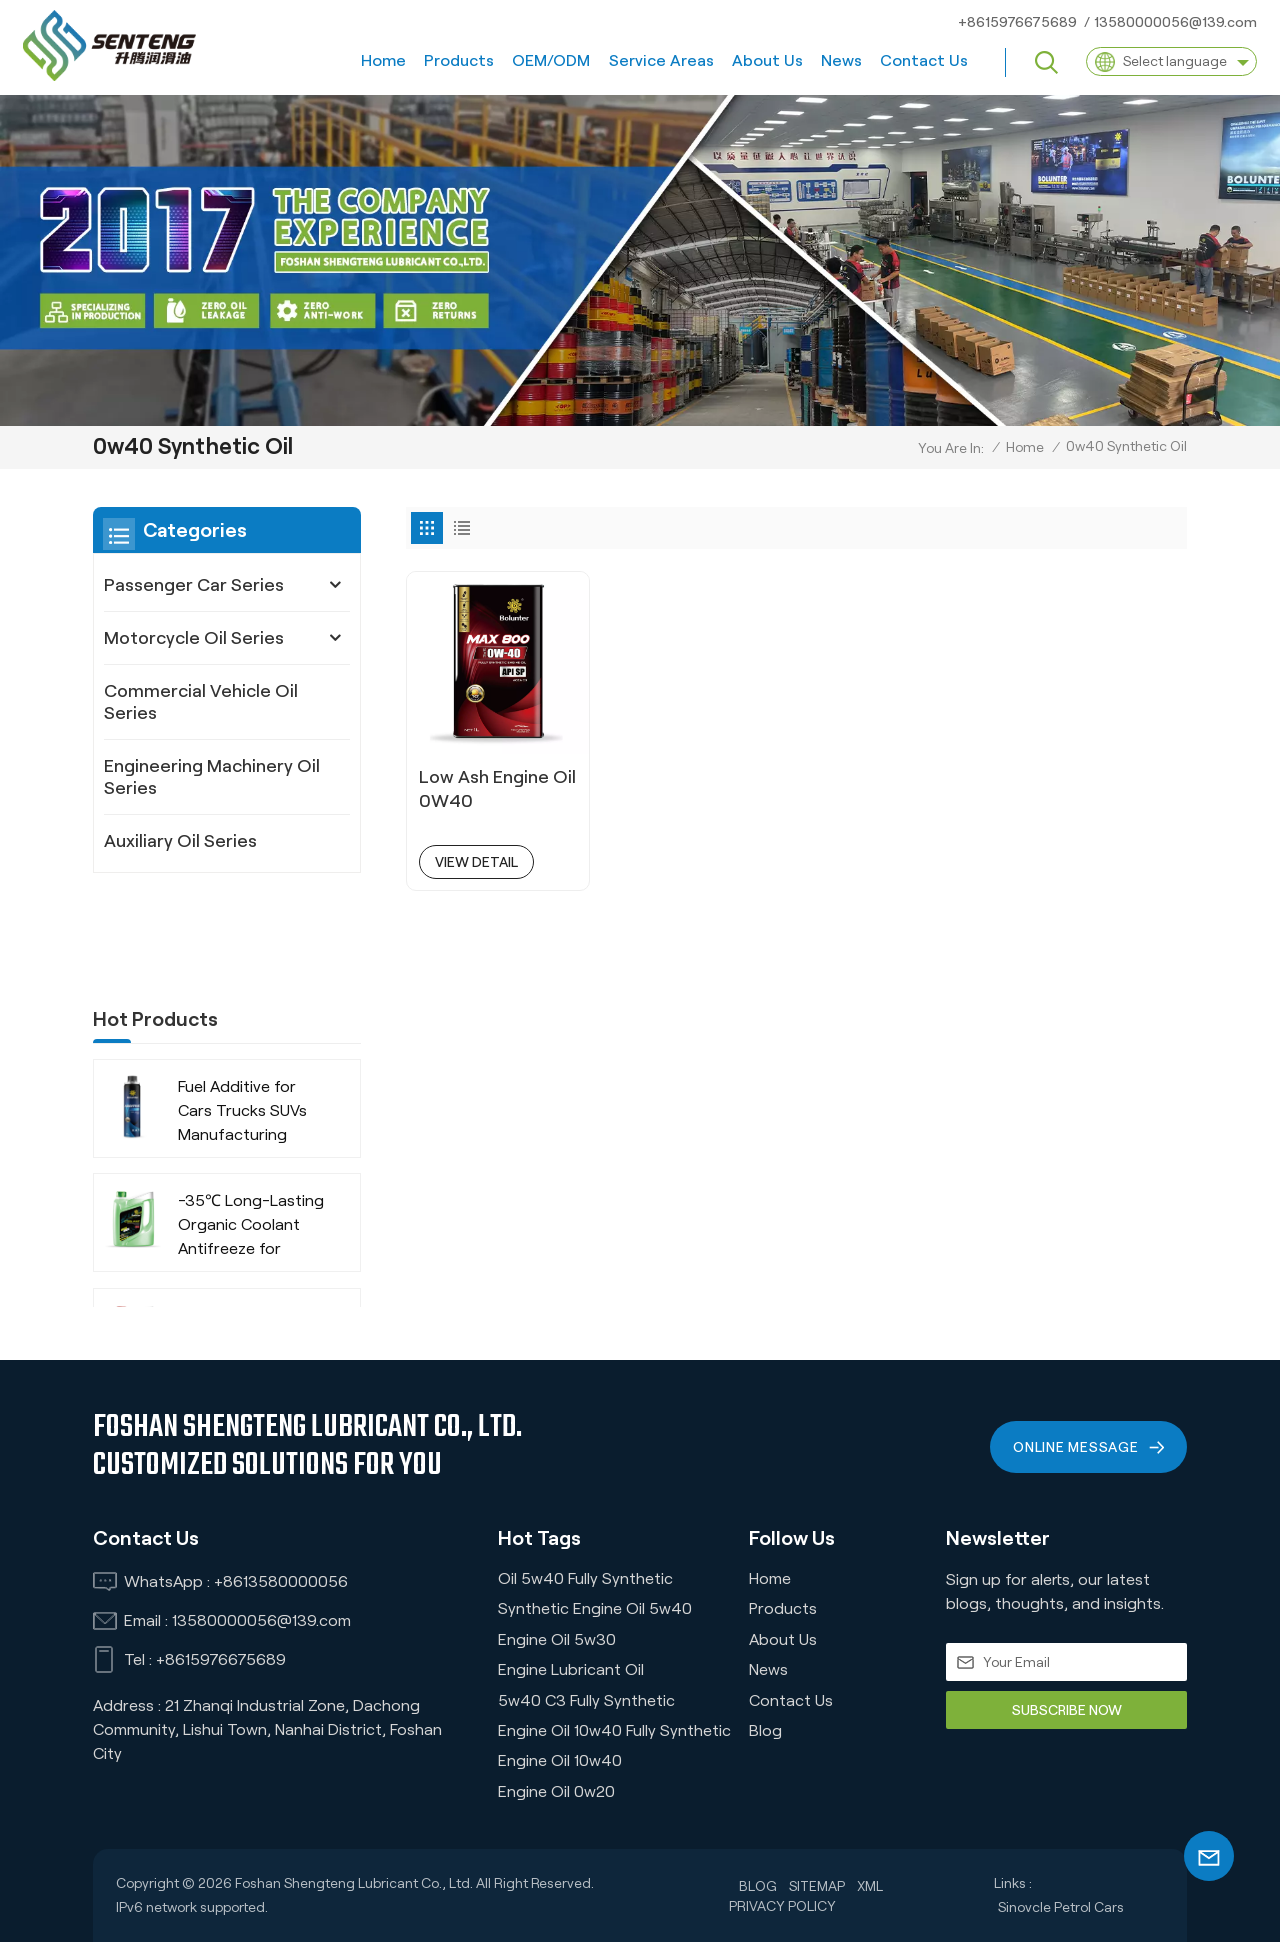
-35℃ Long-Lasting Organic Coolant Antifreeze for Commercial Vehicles (252, 1133)
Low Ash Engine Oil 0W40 (497, 789)
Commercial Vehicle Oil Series (201, 702)
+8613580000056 (281, 1581)
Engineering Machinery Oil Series (212, 777)
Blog (765, 1730)
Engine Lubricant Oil (571, 1669)
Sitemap (817, 1886)
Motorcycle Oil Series (194, 638)
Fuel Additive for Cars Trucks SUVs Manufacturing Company (242, 1019)
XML (870, 1886)
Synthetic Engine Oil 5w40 (595, 1608)
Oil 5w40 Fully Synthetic (585, 1578)
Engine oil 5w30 (557, 1639)
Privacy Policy (782, 1906)
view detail (476, 862)
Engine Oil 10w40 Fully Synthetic (614, 1730)
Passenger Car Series (194, 585)
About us (767, 60)
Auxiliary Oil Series (180, 841)
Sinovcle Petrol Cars (1061, 1907)
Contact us (924, 60)
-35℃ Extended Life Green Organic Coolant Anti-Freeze (252, 1246)
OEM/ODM (551, 60)
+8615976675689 (1017, 22)
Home (383, 60)
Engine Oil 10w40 (560, 1760)
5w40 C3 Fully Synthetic (586, 1700)
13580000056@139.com (1175, 22)
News (841, 60)
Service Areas (661, 60)
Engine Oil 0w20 (556, 1791)
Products (459, 60)
